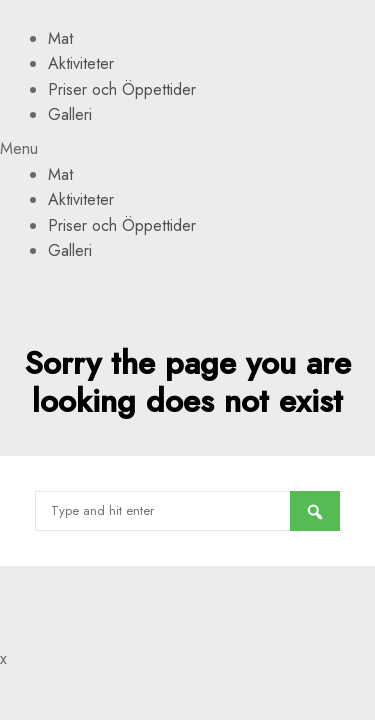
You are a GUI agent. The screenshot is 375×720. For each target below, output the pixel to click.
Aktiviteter (81, 63)
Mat (60, 38)
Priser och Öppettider (122, 89)
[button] (187, 149)
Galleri (70, 114)
